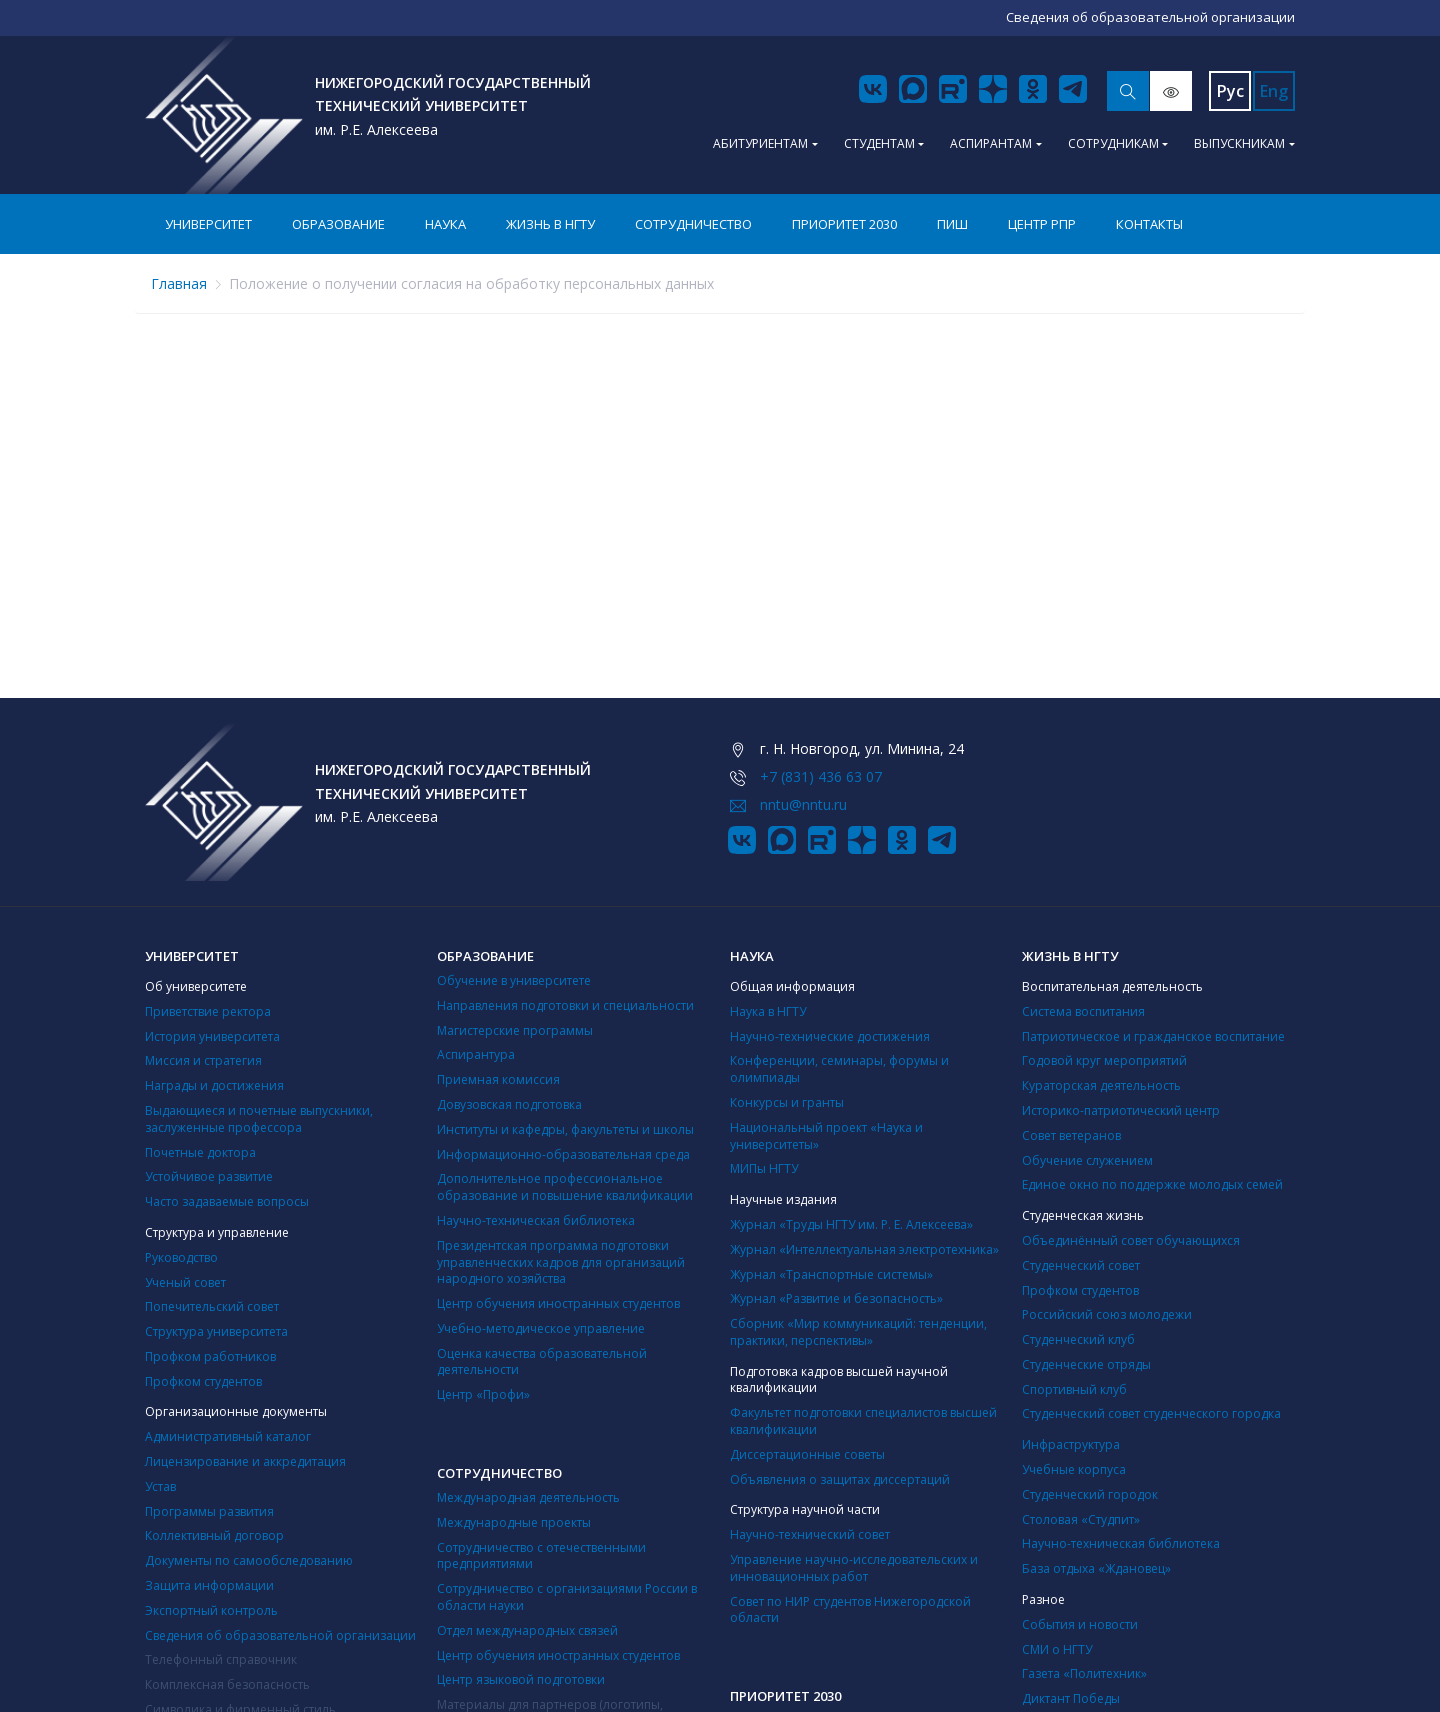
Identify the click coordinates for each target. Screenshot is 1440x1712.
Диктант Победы (1071, 1698)
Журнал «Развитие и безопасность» (836, 1298)
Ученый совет (185, 1282)
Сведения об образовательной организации (280, 1635)
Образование (338, 224)
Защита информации (209, 1585)
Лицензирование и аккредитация (245, 1461)
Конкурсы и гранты (787, 1102)
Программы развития (209, 1511)
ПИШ (952, 224)
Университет (208, 224)
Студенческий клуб (1078, 1339)
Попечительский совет (212, 1306)
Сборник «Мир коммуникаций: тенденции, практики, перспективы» (858, 1332)
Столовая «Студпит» (1081, 1519)
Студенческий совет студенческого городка (1151, 1413)
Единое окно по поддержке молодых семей (1152, 1184)
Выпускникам (1239, 143)
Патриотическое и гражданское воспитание (1153, 1036)
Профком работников (210, 1356)
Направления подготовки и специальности (565, 1005)
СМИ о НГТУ (1057, 1649)
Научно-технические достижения (830, 1036)
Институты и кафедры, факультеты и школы (565, 1129)
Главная (179, 283)
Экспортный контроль (211, 1610)
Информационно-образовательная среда (563, 1154)
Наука (445, 224)
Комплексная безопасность (227, 1684)
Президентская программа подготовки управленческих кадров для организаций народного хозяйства (561, 1262)
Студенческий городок (1090, 1494)
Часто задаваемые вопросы (227, 1201)
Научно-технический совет (810, 1534)
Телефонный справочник (221, 1659)
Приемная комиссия (498, 1079)
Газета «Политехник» (1084, 1673)
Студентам (879, 143)
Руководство (181, 1257)
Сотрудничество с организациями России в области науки (567, 1597)
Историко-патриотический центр (1121, 1110)
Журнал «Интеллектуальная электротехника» (864, 1249)
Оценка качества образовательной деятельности (542, 1362)
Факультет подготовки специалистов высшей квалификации (863, 1421)
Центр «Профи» (483, 1394)
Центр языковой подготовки (521, 1679)
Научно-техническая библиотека (536, 1220)
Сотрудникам (1113, 143)
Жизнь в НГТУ (550, 224)
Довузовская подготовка (509, 1104)
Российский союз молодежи (1107, 1314)
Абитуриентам (760, 143)
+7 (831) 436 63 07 (821, 776)
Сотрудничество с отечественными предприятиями (541, 1556)
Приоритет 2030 (844, 224)
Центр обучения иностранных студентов (558, 1303)
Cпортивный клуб (1074, 1389)
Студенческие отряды (1086, 1364)
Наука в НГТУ (768, 1011)
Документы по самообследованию (249, 1560)
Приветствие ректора (208, 1011)
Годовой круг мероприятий (1104, 1060)
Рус (1230, 91)
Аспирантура (476, 1054)
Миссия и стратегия (203, 1060)
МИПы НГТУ (764, 1168)
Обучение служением (1087, 1160)
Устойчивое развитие (209, 1176)
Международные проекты (514, 1522)
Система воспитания (1083, 1011)
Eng (1274, 91)
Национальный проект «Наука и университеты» (826, 1136)
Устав (160, 1486)
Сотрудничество (693, 224)
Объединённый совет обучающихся (1131, 1240)
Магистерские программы (515, 1030)
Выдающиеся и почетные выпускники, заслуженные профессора (259, 1119)
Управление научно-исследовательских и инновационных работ (854, 1568)
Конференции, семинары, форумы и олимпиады (839, 1069)
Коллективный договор (214, 1535)
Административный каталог (228, 1436)
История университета (212, 1036)
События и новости (1080, 1624)
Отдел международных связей (527, 1630)
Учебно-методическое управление (541, 1328)
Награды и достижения (214, 1085)
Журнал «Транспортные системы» (831, 1274)
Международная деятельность (528, 1497)
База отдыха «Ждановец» (1096, 1568)
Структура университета (216, 1331)
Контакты (1149, 224)
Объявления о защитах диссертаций (840, 1479)
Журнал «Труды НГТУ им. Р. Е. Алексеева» (851, 1224)
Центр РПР (1042, 224)
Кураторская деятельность (1101, 1085)
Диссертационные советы (807, 1454)
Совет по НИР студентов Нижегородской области (850, 1610)
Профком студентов (203, 1381)
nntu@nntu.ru (803, 804)
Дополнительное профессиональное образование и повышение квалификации (565, 1187)
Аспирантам (991, 143)
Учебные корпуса (1074, 1469)
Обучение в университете (514, 980)
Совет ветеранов (1071, 1135)
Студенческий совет (1081, 1265)
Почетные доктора (200, 1152)
